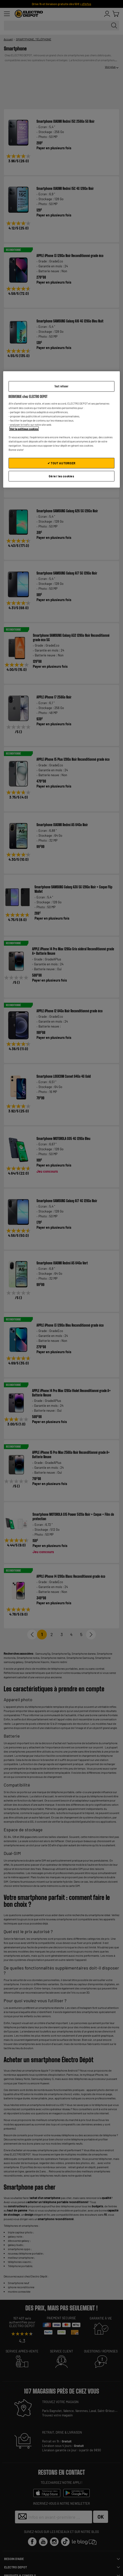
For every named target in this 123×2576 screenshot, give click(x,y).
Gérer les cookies (61, 476)
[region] (61, 429)
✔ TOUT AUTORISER (61, 463)
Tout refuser (61, 386)
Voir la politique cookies (24, 428)
